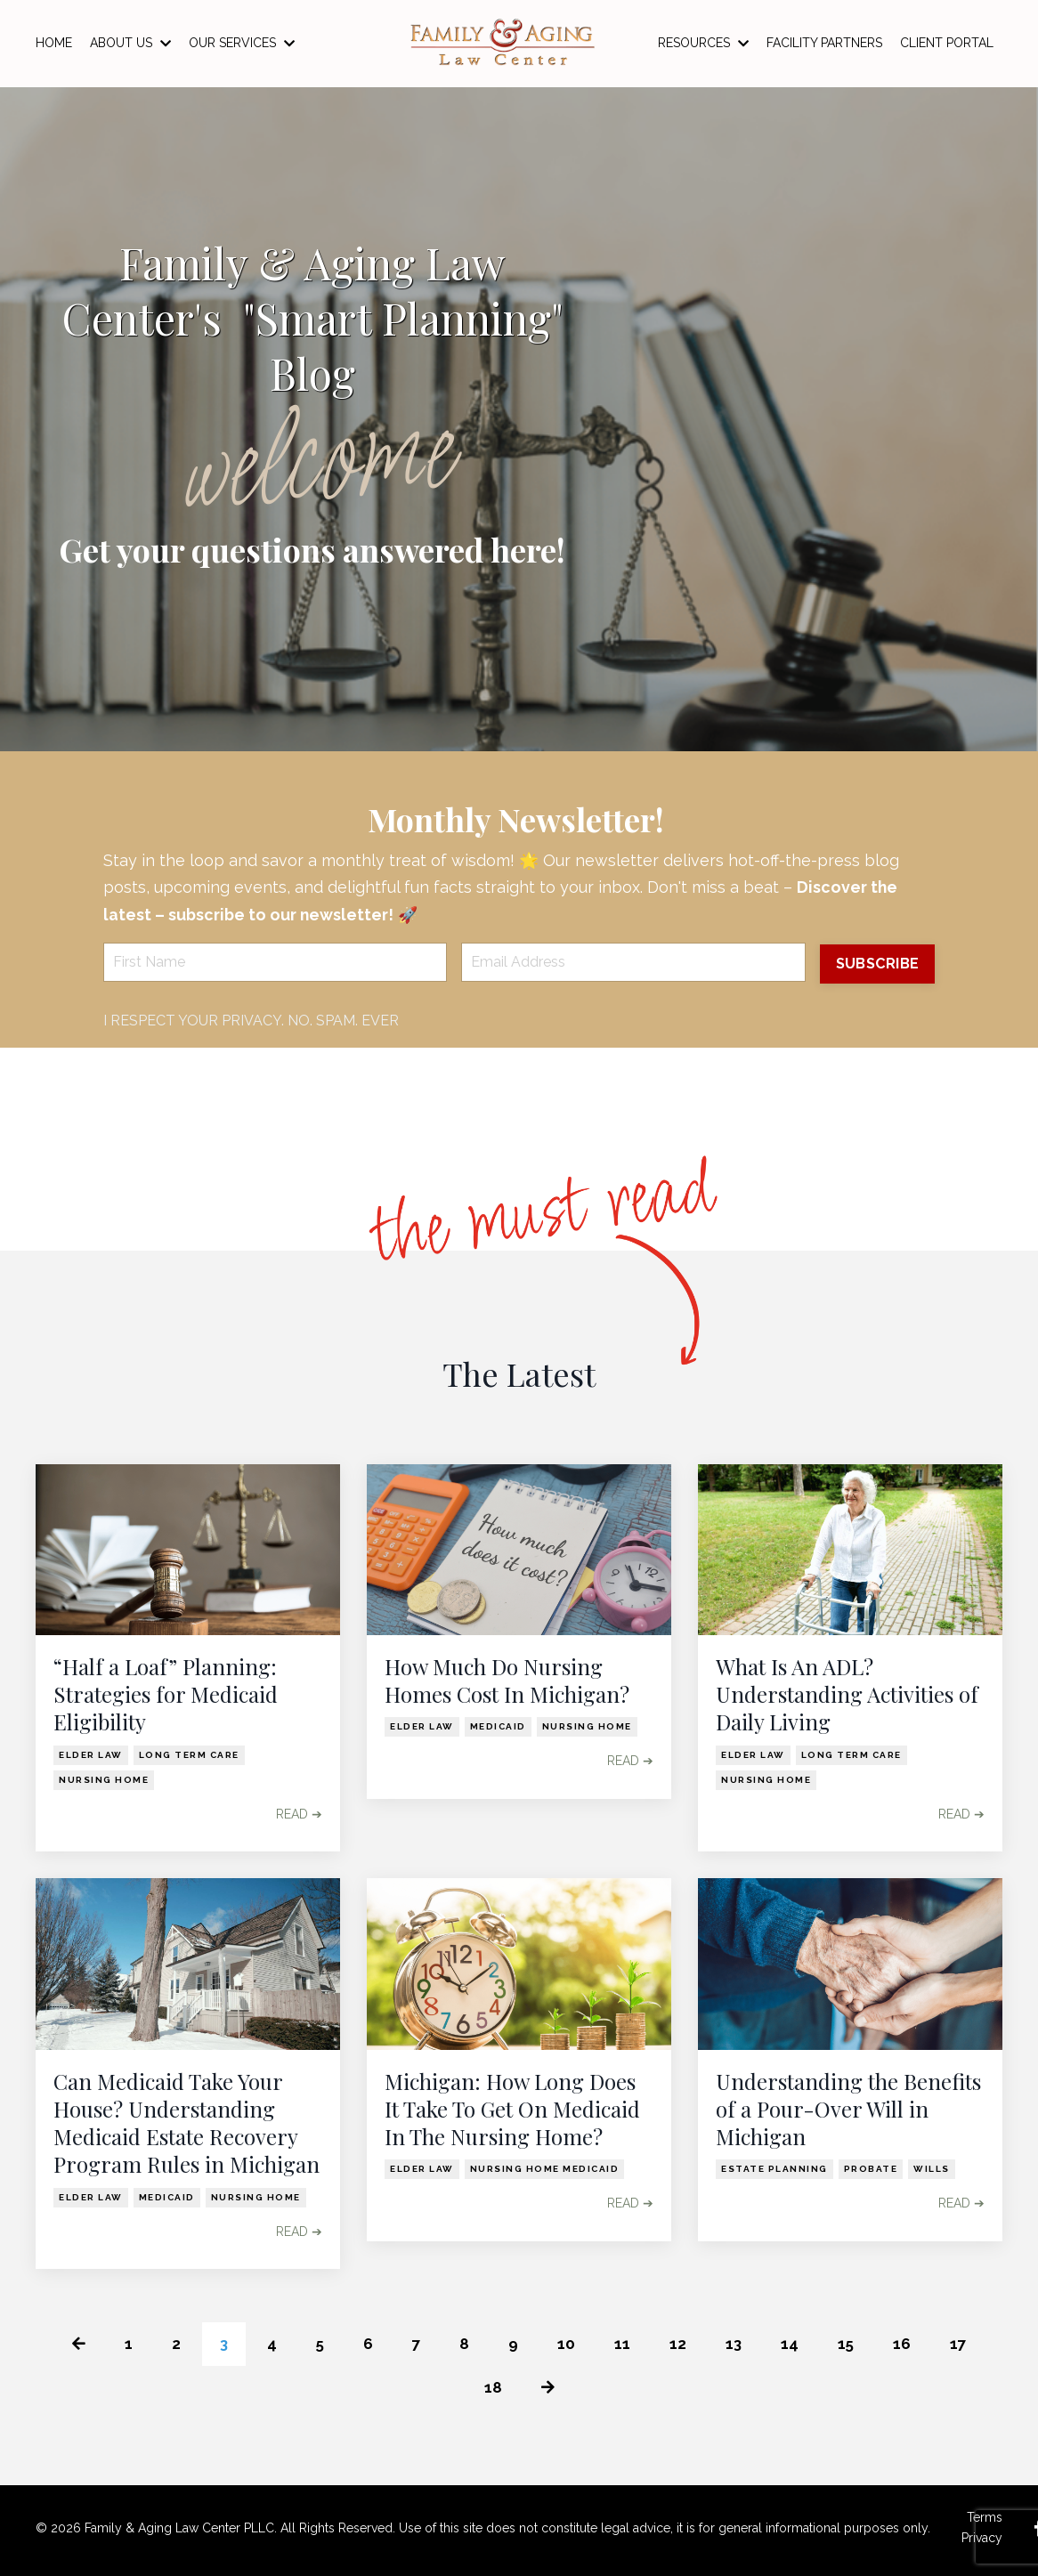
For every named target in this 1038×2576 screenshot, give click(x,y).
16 (905, 2345)
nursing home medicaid (545, 2170)
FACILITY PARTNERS (824, 43)
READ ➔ (299, 1814)
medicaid (498, 1727)
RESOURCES (703, 43)
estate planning (774, 2170)
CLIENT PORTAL (946, 43)
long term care (189, 1755)
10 (567, 2345)
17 (961, 2345)
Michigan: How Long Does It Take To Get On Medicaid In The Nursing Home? (512, 2110)
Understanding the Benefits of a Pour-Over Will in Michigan (848, 2110)
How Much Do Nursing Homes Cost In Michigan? (507, 1681)
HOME (54, 43)
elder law (91, 1755)
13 (735, 2345)
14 (792, 2345)
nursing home (104, 1780)
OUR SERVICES (242, 43)
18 (492, 2390)
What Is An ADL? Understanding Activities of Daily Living (847, 1695)
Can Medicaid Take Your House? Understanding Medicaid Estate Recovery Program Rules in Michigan (186, 2124)
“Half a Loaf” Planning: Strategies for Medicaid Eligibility (165, 1695)
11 (623, 2345)
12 (678, 2345)
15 (848, 2345)
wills (931, 2170)
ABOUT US (130, 43)
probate (871, 2170)
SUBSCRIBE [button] (876, 963)
